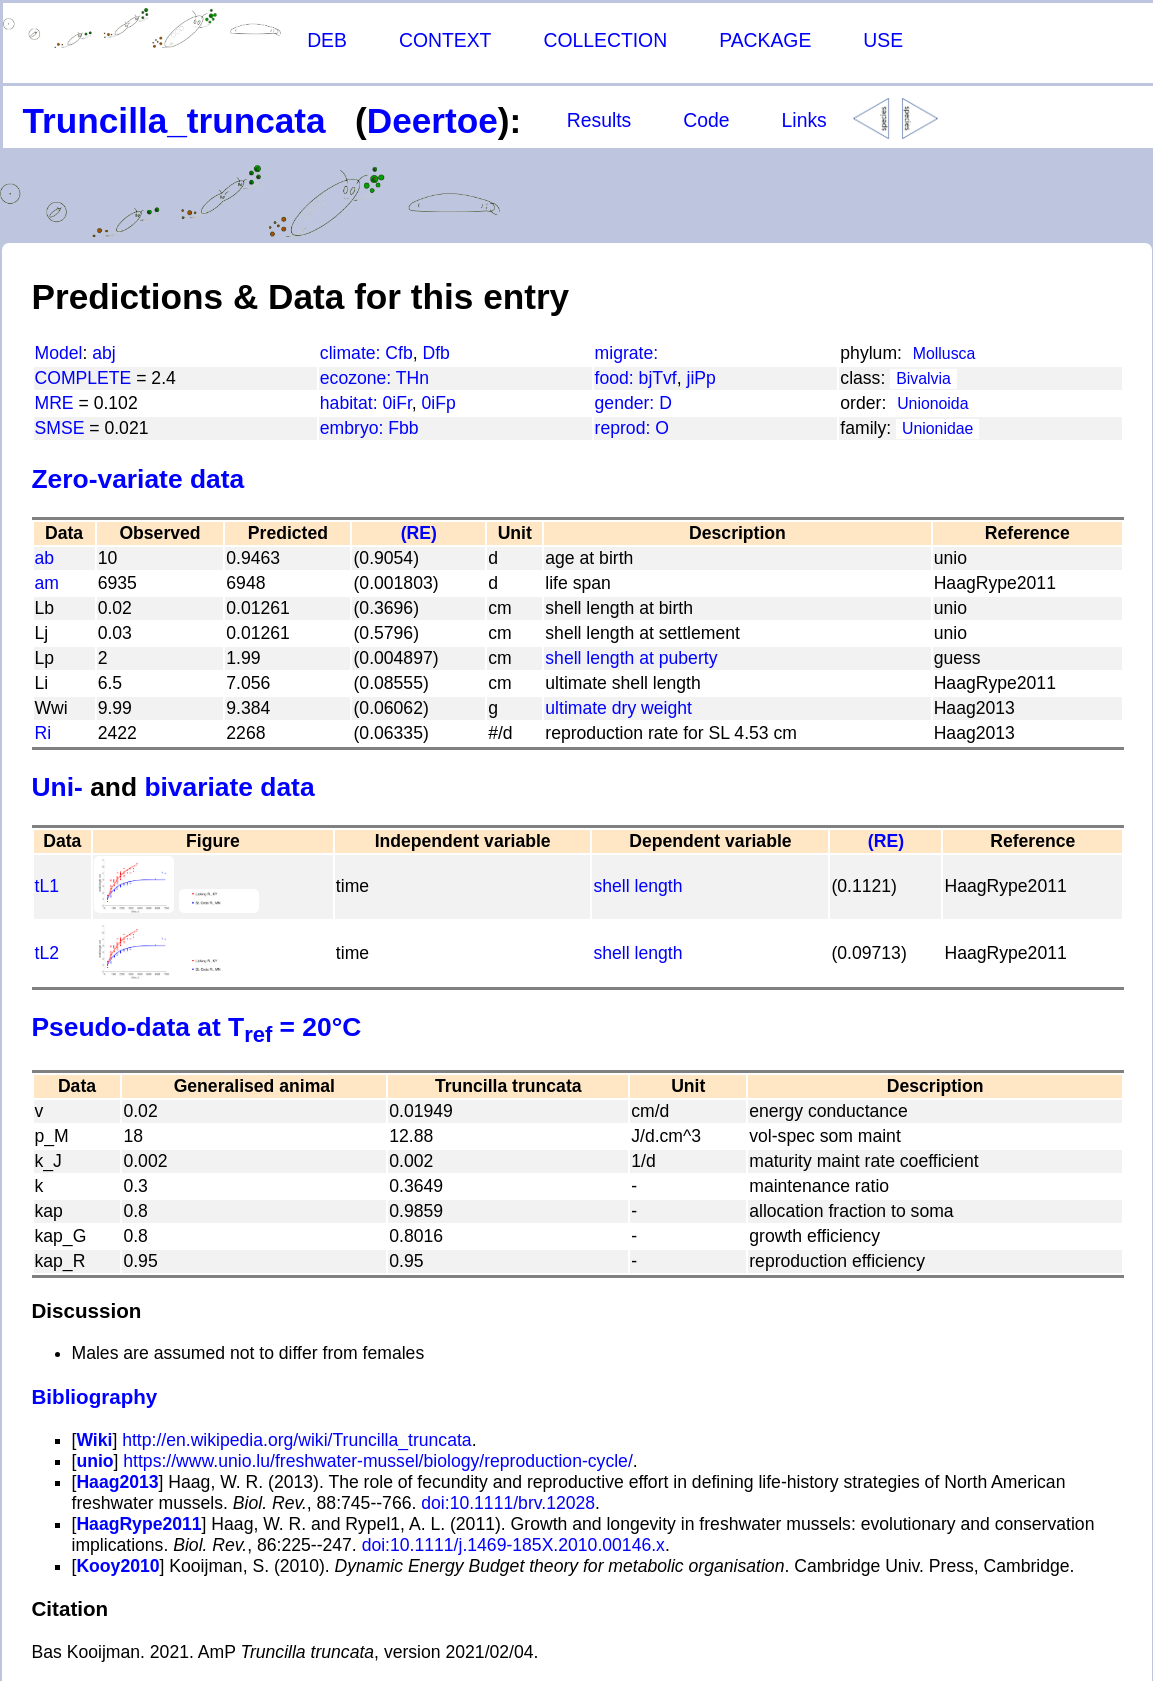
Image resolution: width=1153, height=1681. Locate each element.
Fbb (403, 428)
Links (804, 120)
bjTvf (658, 378)
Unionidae (937, 428)
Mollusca (944, 353)
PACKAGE (765, 40)
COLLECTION (605, 40)
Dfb (436, 353)
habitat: (351, 403)
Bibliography (95, 1396)
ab (45, 558)
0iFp (439, 403)
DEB (327, 40)
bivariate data (229, 787)
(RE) (419, 533)
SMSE (60, 428)
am (47, 583)
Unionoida (932, 403)
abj (103, 353)
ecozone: (358, 378)
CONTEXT (445, 40)
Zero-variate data (138, 479)
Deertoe (432, 120)
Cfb (398, 353)
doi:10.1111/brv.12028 (505, 1503)
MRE (54, 403)
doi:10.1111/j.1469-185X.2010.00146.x (511, 1545)
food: (617, 378)
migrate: (627, 353)
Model (59, 353)
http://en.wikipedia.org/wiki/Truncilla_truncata (296, 1440)
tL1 (47, 886)
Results (599, 120)
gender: (627, 403)
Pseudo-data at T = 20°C (197, 1027)
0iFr (396, 403)
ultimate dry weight (618, 708)
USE (883, 40)
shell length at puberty (631, 658)
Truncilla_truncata (174, 120)
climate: (353, 353)
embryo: (354, 428)
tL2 (47, 953)
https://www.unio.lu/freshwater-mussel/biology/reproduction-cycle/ (377, 1461)
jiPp (701, 378)
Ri (43, 733)
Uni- (57, 787)
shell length (637, 886)
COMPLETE (83, 378)
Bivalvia (923, 378)
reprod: (625, 428)
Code (706, 120)
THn (412, 378)
